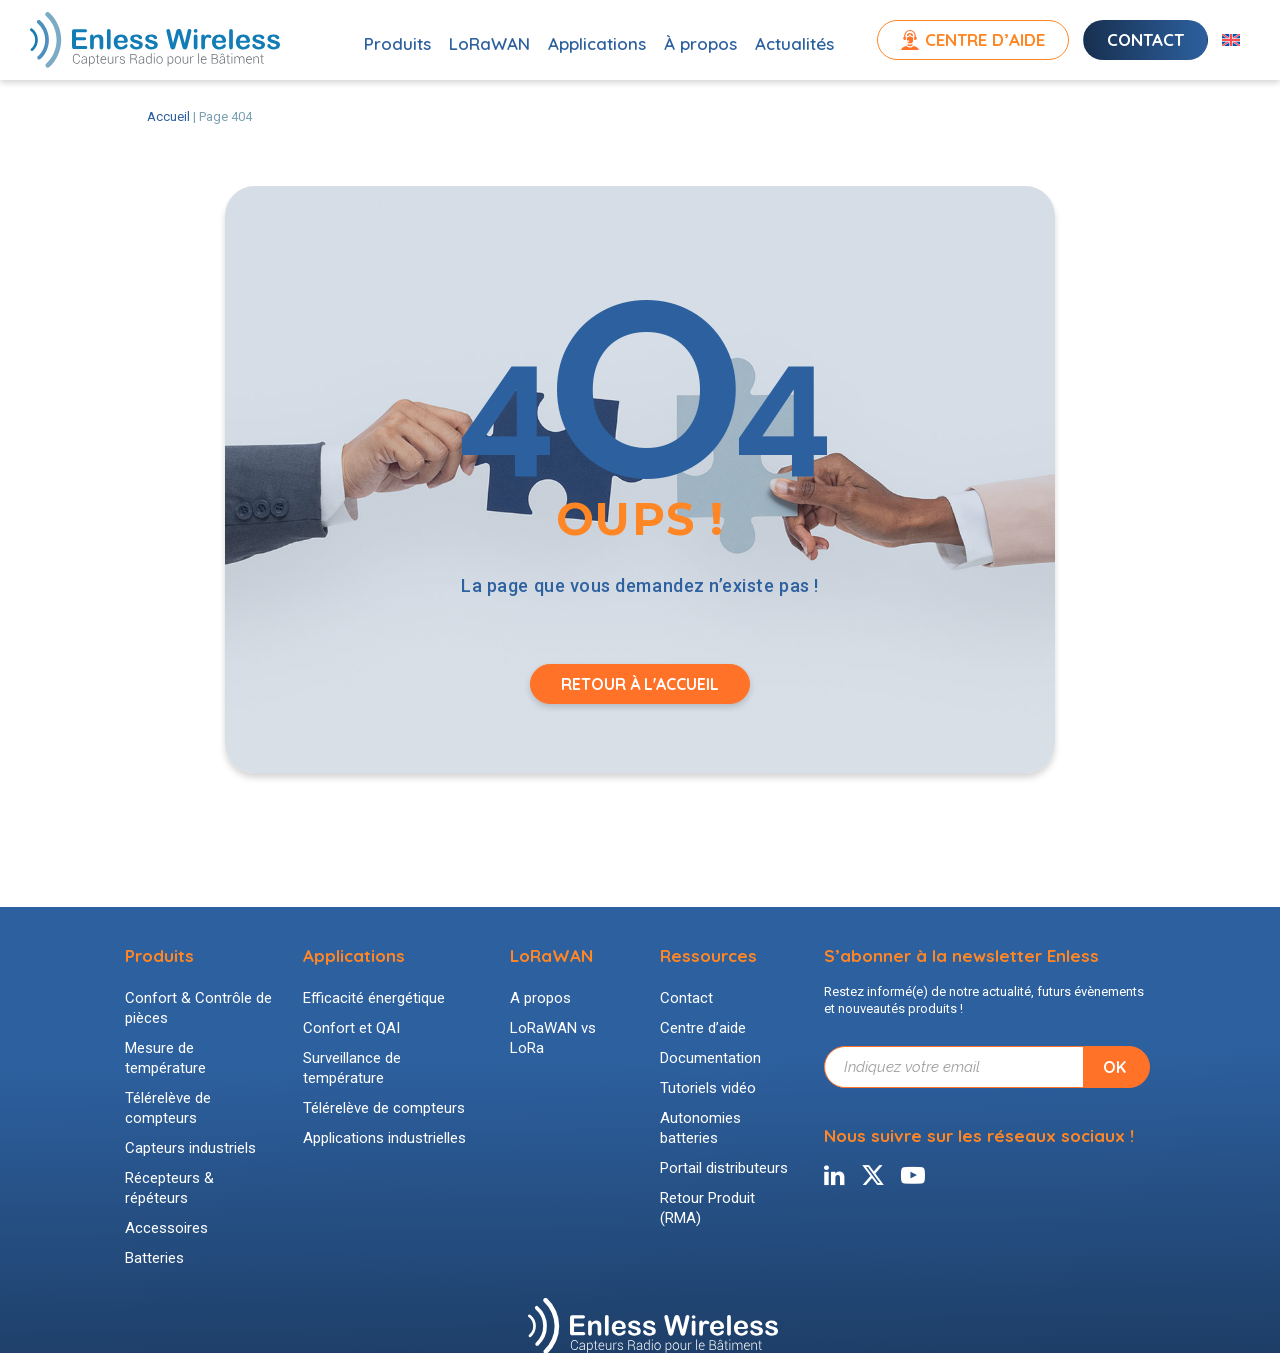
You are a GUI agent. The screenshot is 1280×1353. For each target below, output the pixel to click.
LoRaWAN (489, 43)
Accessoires (166, 1228)
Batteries (154, 1258)
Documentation (710, 1058)
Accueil (168, 116)
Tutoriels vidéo (708, 1088)
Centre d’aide (985, 39)
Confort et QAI (351, 1028)
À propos (700, 43)
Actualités (794, 43)
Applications (597, 43)
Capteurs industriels (190, 1148)
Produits (397, 43)
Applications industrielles (384, 1138)
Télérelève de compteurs (384, 1108)
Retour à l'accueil (640, 684)
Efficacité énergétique (374, 998)
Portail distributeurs (724, 1168)
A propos (540, 998)
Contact (1145, 39)
